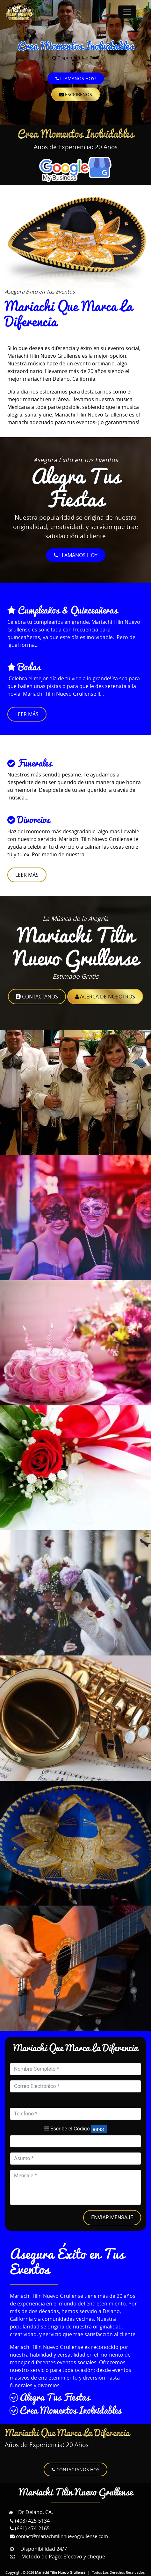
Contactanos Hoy (75, 2469)
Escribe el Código (67, 2129)
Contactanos (37, 996)
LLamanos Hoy (75, 555)
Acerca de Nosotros (105, 996)
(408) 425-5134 (30, 2520)
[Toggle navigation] (127, 11)
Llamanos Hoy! (75, 78)
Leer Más (27, 714)
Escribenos (75, 94)
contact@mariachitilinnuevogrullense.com (59, 2536)
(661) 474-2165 (30, 2528)
